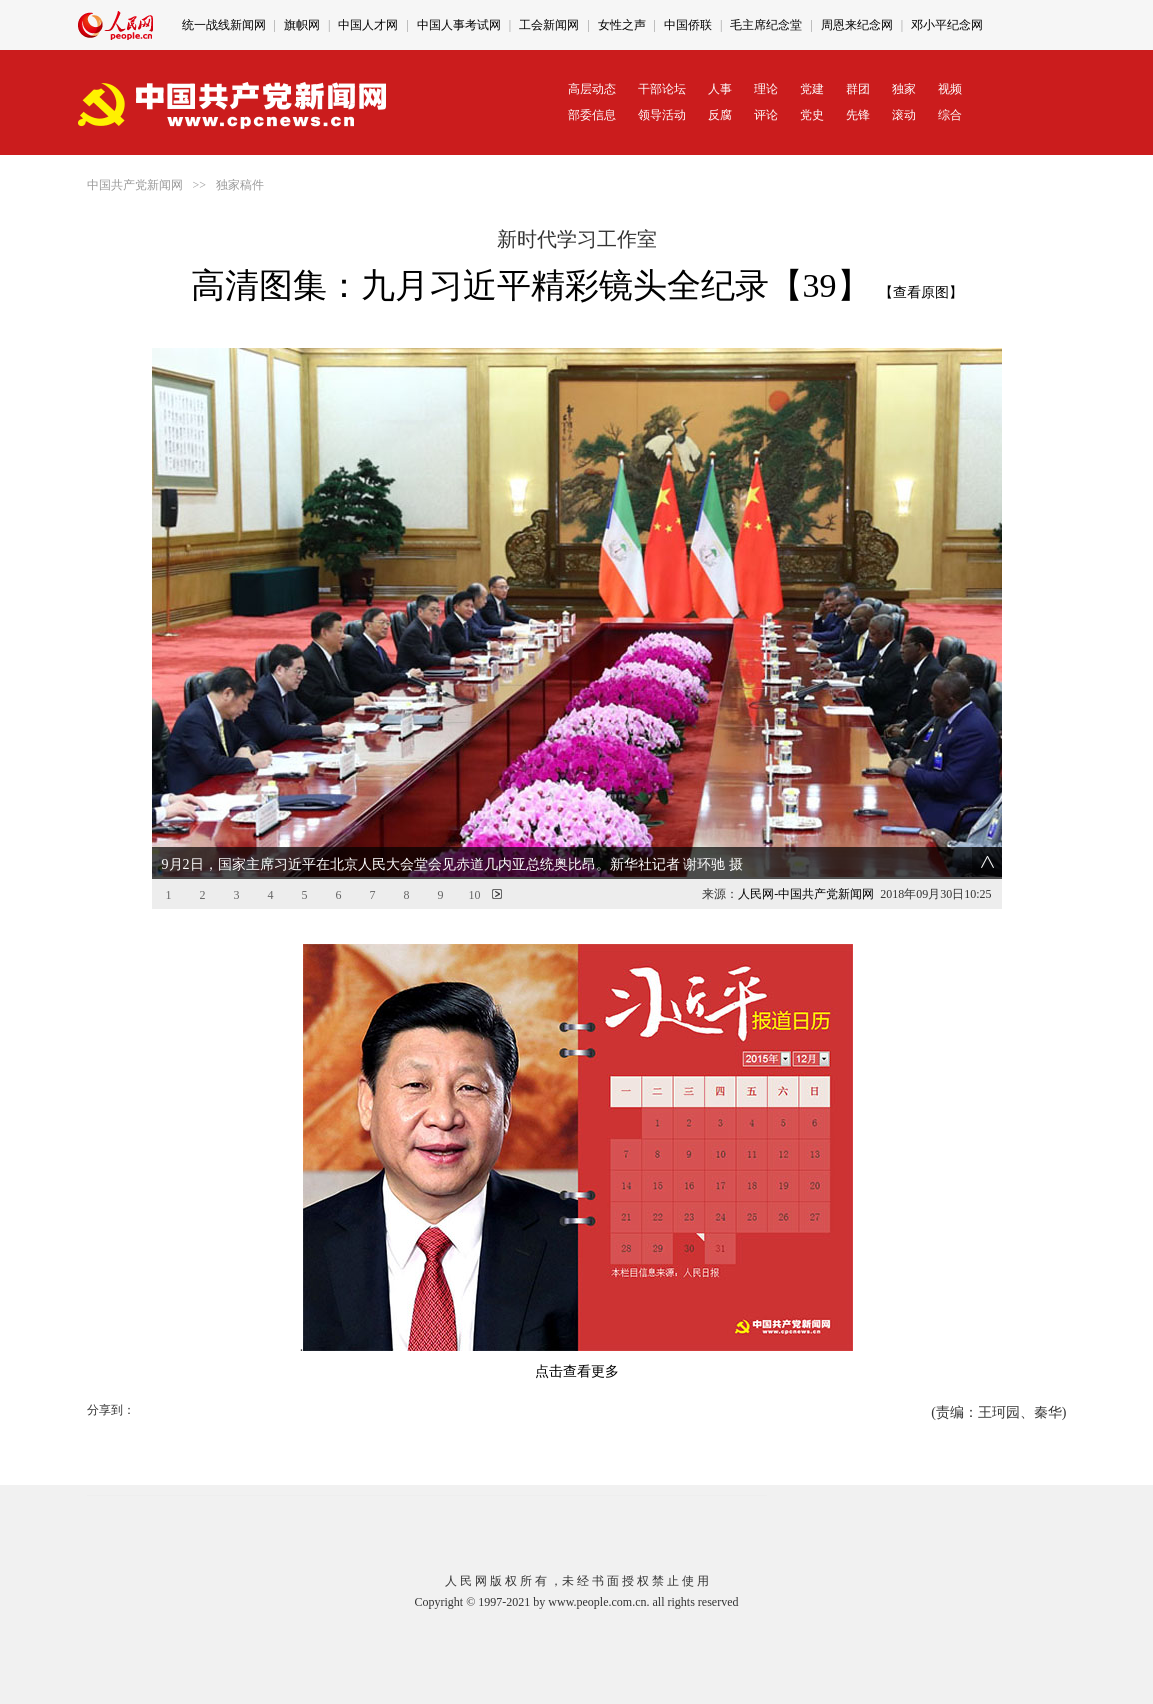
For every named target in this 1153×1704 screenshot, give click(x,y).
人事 (720, 89)
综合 (950, 115)
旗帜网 (302, 25)
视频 (950, 89)
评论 (766, 115)
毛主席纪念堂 (766, 25)
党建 (812, 89)
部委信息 (592, 115)
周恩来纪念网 (857, 25)
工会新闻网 (549, 25)
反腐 (720, 115)
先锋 (858, 115)
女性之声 (622, 25)
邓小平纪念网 (947, 25)
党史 (812, 115)
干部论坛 (662, 89)
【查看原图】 (921, 292)
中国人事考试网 (459, 25)
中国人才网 (368, 25)
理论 (766, 89)
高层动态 (592, 89)
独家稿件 (240, 185)
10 (475, 895)
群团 (858, 89)
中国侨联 (688, 25)
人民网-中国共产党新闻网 (806, 894)
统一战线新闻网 (224, 25)
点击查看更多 (577, 1371)
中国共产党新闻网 (135, 185)
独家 (904, 89)
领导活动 (662, 115)
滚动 (904, 115)
